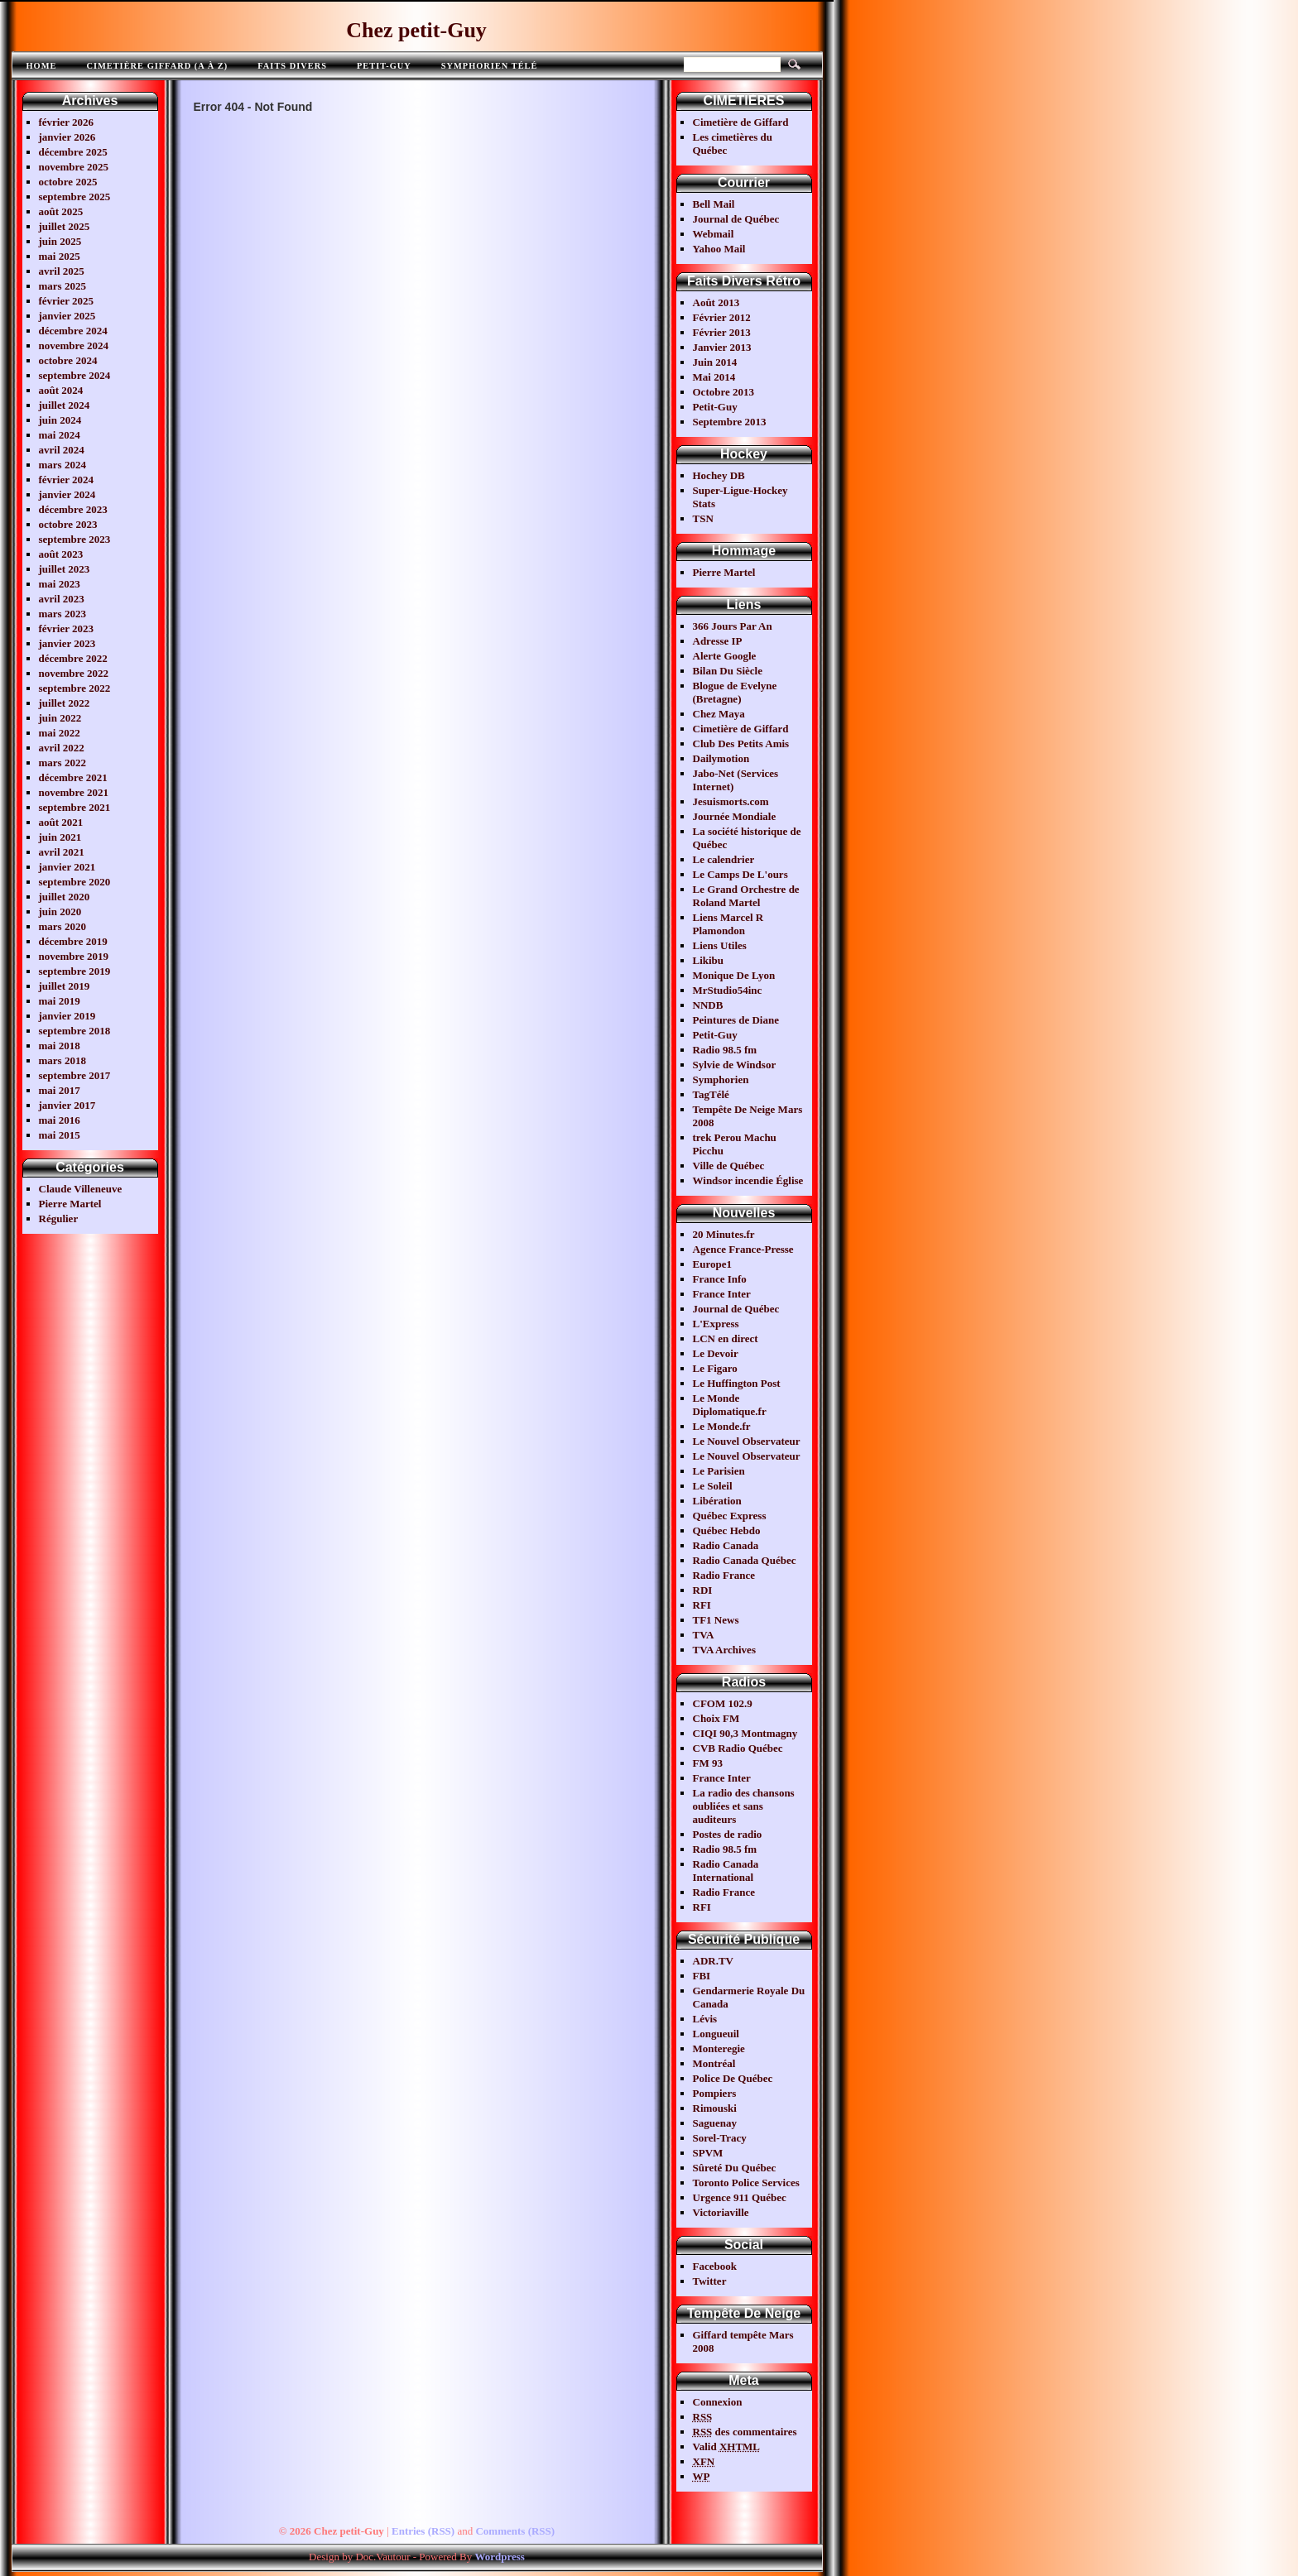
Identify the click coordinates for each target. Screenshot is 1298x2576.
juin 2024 (60, 420)
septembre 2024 (75, 375)
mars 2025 (62, 286)
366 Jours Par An (732, 626)
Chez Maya (719, 714)
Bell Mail (714, 204)
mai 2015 (59, 1135)
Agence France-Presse (743, 1249)
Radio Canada (726, 1545)
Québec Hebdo (727, 1530)
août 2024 (61, 390)
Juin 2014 (715, 362)
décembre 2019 (73, 941)
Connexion (718, 2402)
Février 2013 (722, 332)
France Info (720, 1279)
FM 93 (708, 1763)
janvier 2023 (67, 643)
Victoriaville (721, 2212)
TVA (703, 1635)
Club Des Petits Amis (741, 743)
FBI (702, 1975)
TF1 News (716, 1620)
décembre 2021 (73, 777)
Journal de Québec (736, 219)
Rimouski (715, 2108)
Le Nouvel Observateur (746, 1441)
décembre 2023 (73, 509)
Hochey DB (719, 475)
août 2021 (61, 822)
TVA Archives (724, 1649)
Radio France (724, 1575)
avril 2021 (61, 852)
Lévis (705, 2018)
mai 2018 (59, 1045)
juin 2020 (60, 911)
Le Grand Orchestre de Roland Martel (746, 896)
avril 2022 (61, 747)
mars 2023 (62, 613)
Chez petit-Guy (416, 30)
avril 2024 (61, 450)
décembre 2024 (73, 330)
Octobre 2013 (724, 392)
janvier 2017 (67, 1105)
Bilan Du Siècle (728, 670)
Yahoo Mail (719, 248)
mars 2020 (62, 926)
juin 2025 (60, 241)
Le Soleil (713, 1486)
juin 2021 (60, 837)
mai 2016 (59, 1120)
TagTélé (711, 1094)
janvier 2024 (67, 494)
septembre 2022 (75, 688)
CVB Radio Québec (738, 1748)
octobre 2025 (68, 181)
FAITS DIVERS (292, 65)
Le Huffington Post (737, 1383)
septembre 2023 (75, 539)
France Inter (722, 1294)
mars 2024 (62, 464)
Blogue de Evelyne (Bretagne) (735, 692)
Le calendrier (724, 859)
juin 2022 (60, 718)
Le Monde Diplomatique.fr (730, 1405)
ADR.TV (713, 1961)
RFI (702, 1605)
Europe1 (712, 1264)
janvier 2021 (67, 867)
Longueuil (716, 2033)
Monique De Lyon (734, 975)
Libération (717, 1500)
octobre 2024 (68, 360)
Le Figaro (715, 1368)
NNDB (708, 1005)
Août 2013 (716, 302)
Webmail (713, 234)
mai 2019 (59, 1001)
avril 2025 (61, 271)
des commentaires (745, 2431)
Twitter (710, 2281)
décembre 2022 (73, 658)
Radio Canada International (726, 1870)
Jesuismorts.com (731, 801)
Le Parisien (719, 1471)
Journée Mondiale (734, 816)
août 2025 (61, 211)
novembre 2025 (74, 167)
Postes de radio (727, 1834)
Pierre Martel (70, 1203)
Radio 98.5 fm (725, 1049)
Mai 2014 (714, 377)
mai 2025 (59, 256)
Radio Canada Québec (744, 1560)
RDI (703, 1590)
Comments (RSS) (515, 2531)
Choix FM (716, 1718)
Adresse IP (718, 641)
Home (41, 65)
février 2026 (66, 122)
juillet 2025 (64, 226)
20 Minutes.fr (724, 1234)
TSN (703, 518)
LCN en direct (725, 1338)
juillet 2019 (64, 986)
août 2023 (61, 554)
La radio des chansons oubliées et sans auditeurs (744, 1806)
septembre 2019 (75, 971)
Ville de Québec (729, 1165)
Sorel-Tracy (720, 2138)
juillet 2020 (64, 896)
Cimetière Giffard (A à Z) (157, 65)
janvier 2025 (67, 315)
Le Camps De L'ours (740, 874)
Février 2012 (722, 317)
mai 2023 (59, 584)
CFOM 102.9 (722, 1703)
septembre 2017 (75, 1075)
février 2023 (66, 628)
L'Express (716, 1323)
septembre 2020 (75, 881)
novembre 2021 (74, 792)
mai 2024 (59, 435)
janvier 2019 (67, 1016)
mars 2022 (62, 762)
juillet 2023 (64, 569)
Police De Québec (733, 2078)
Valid (727, 2446)
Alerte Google (725, 656)
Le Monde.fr (722, 1426)
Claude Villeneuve (81, 1188)
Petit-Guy (384, 65)
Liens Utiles (720, 945)
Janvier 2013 (722, 347)
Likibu (708, 960)
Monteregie (719, 2048)
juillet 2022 (64, 703)
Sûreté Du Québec (734, 2167)
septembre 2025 (75, 196)
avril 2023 (61, 598)
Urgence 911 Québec (739, 2197)
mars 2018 (62, 1060)
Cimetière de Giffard (741, 122)
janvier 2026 (67, 137)
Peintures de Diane (736, 1020)
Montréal (714, 2063)
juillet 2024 (64, 405)
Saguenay (715, 2123)
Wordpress (499, 2556)
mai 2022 (59, 733)
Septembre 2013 (730, 421)
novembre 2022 (74, 673)
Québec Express (730, 1515)
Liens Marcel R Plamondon (728, 924)
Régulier (59, 1218)
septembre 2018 (75, 1030)
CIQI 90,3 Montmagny (745, 1733)
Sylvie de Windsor (734, 1064)
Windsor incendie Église (748, 1180)
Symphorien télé (489, 65)
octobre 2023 (68, 524)
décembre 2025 (73, 152)
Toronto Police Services (746, 2182)
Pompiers (715, 2093)
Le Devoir (715, 1353)
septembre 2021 (75, 807)
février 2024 (66, 479)
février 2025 (66, 301)
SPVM (708, 2153)
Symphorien (721, 1079)
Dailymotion (721, 758)
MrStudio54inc (727, 990)
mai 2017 (59, 1090)
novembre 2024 (74, 345)
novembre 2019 (74, 956)
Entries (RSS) (423, 2531)
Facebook (715, 2266)
